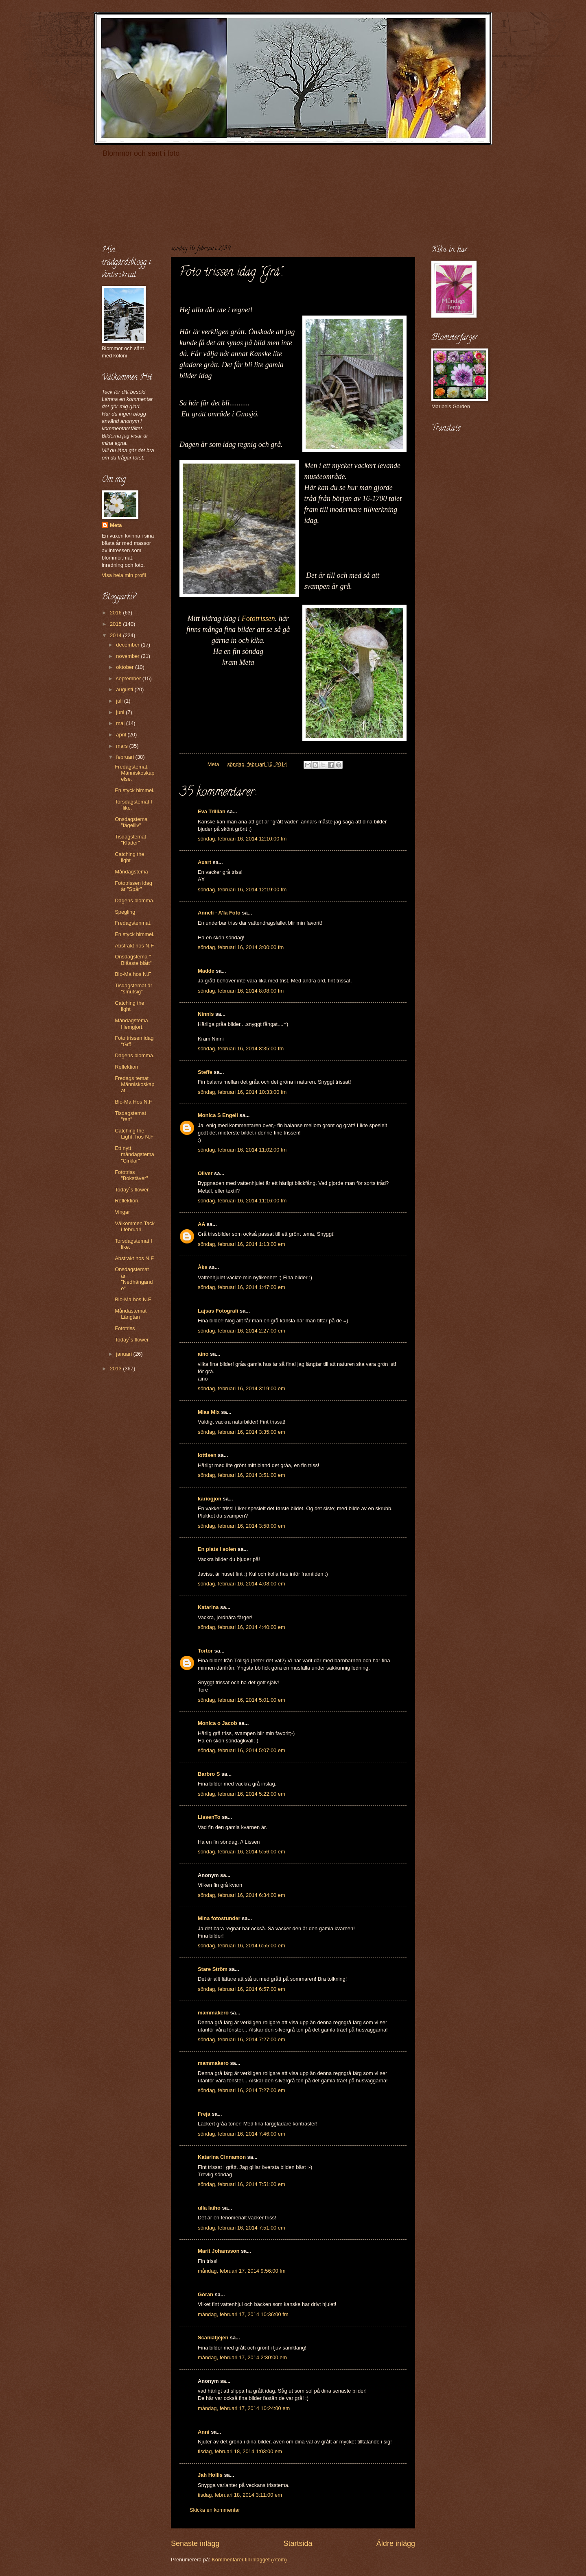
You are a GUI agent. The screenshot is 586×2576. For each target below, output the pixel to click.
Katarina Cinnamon (222, 2157)
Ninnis (206, 1014)
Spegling (125, 912)
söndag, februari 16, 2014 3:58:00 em (241, 1526)
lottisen (207, 1455)
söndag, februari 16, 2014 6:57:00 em (241, 1989)
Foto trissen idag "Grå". (134, 1041)
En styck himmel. (134, 790)
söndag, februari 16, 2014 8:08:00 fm (241, 991)
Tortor (205, 1651)
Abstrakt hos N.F (134, 946)
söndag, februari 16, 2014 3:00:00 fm (241, 947)
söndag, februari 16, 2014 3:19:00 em (241, 1388)
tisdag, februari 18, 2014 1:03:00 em (240, 2451)
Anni (204, 2432)
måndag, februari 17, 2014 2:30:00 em (242, 2357)
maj (121, 723)
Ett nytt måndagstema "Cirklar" (134, 1154)
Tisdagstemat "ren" (130, 1116)
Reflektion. (127, 1201)
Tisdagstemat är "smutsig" (133, 988)
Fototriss (125, 1328)
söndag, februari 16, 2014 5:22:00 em (241, 1794)
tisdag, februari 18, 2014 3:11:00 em (240, 2495)
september (129, 678)
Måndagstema (131, 872)
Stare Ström (212, 1969)
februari (125, 757)
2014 (116, 635)
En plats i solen (217, 1549)
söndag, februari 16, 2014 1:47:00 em (241, 1287)
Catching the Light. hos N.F (134, 1134)
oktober (125, 667)
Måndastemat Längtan (130, 1314)
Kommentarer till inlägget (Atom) (249, 2559)
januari (124, 1354)
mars (122, 746)
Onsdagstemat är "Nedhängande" (134, 1278)
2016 (116, 613)
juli (120, 701)
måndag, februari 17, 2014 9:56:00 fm (241, 2271)
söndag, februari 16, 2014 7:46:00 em (241, 2134)
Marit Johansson (218, 2251)
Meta (116, 525)
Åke (203, 1267)
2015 (116, 624)
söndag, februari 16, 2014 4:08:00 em (241, 1584)
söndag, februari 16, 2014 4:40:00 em (241, 1627)
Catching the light (129, 857)
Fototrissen (258, 618)
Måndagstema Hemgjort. (131, 1023)
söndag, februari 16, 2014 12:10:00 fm (242, 839)
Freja (204, 2114)
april (121, 735)
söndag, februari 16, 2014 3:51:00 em (241, 1475)
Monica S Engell (218, 1115)
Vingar (122, 1212)
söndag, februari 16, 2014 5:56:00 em (241, 1852)
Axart (204, 862)
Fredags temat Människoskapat (134, 1084)
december (128, 645)
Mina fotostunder (219, 1918)
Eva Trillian (211, 811)
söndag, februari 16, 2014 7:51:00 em (241, 2184)
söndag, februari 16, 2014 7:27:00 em (241, 2039)
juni (121, 712)
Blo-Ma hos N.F (133, 974)
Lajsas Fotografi (218, 1311)
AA (201, 1224)
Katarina (208, 1607)
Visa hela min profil (124, 575)
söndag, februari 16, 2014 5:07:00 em (241, 1750)
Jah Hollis (210, 2475)
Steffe (205, 1072)
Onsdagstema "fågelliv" (131, 822)
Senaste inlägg (195, 2543)
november (128, 656)
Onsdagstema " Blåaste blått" (133, 960)
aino (203, 1354)
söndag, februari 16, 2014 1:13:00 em (241, 1244)
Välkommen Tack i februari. (135, 1226)
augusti (125, 689)
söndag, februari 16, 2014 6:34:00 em (241, 1895)
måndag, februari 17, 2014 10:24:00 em (244, 2408)
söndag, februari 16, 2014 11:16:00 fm (242, 1201)
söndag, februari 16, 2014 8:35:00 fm (241, 1048)
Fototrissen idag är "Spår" (133, 886)
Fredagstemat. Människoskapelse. (134, 773)
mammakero (213, 2013)
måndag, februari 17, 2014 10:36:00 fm (243, 2314)
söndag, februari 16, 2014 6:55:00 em (241, 1945)
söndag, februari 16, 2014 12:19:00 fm (242, 889)
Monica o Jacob (217, 1723)
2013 (116, 1368)
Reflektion (126, 1067)
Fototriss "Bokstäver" (131, 1175)
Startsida (297, 2543)
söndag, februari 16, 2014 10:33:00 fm (242, 1092)
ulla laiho (209, 2208)
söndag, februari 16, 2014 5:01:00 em (241, 1700)
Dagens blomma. (134, 900)
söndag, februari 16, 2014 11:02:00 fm (242, 1150)
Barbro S (209, 1774)
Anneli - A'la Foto (219, 913)
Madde (206, 971)
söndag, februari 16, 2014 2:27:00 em (241, 1331)
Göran (205, 2294)
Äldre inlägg (395, 2543)
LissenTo (209, 1817)
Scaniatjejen (213, 2337)
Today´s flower (132, 1190)
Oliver (205, 1173)
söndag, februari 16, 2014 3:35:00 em (241, 1432)
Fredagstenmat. (133, 923)
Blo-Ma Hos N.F (133, 1102)
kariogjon (209, 1499)
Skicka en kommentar (215, 2510)
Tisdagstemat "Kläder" (130, 840)
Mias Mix (209, 1412)
